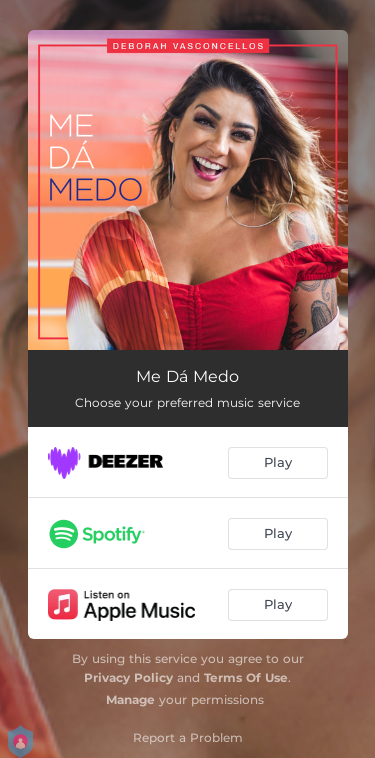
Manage (130, 699)
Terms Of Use (246, 677)
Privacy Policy (128, 677)
